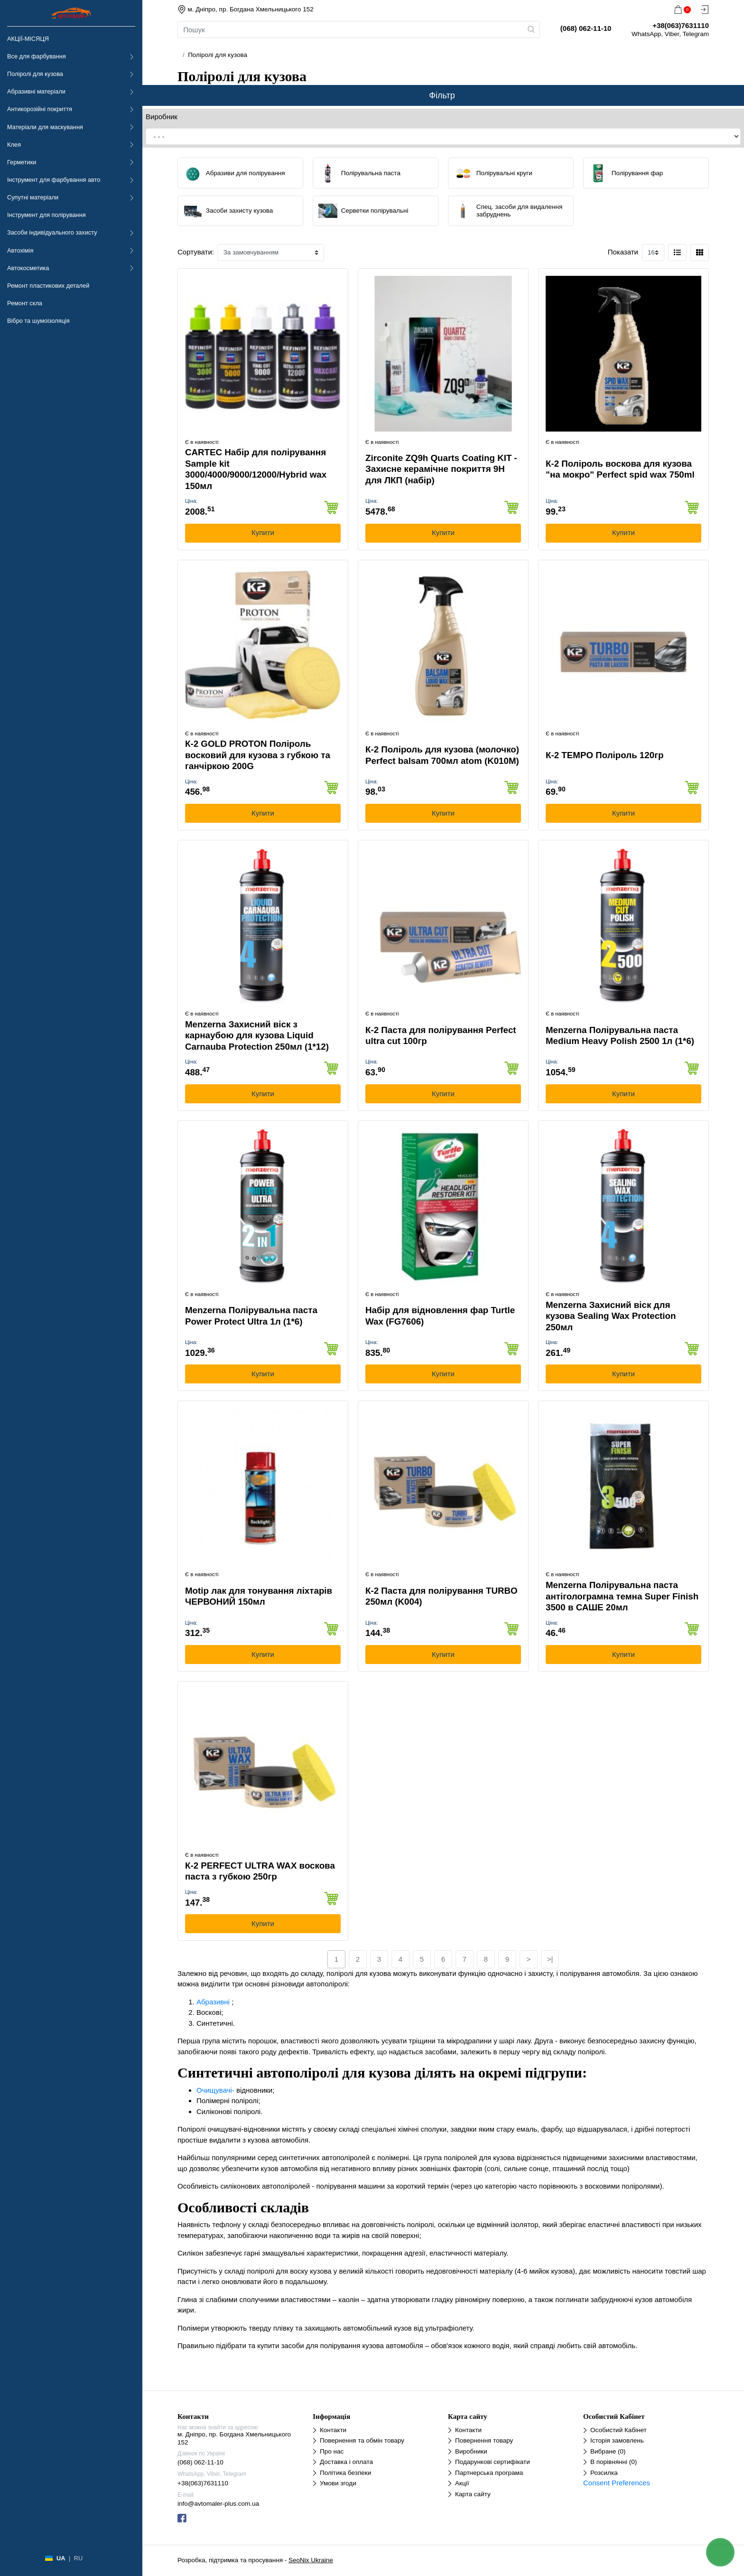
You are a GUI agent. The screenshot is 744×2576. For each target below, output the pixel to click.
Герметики (21, 162)
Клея (14, 144)
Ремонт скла (24, 303)
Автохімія (20, 250)
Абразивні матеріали (36, 91)
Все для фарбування (36, 56)
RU (78, 2558)
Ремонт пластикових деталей (48, 285)
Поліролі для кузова (35, 73)
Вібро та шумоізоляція (38, 320)
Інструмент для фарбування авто (53, 179)
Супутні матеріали (32, 197)
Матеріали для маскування (45, 127)
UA (60, 2558)
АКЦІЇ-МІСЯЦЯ (28, 38)
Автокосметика (28, 268)
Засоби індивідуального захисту (52, 232)
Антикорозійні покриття (39, 109)
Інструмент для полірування (46, 214)
